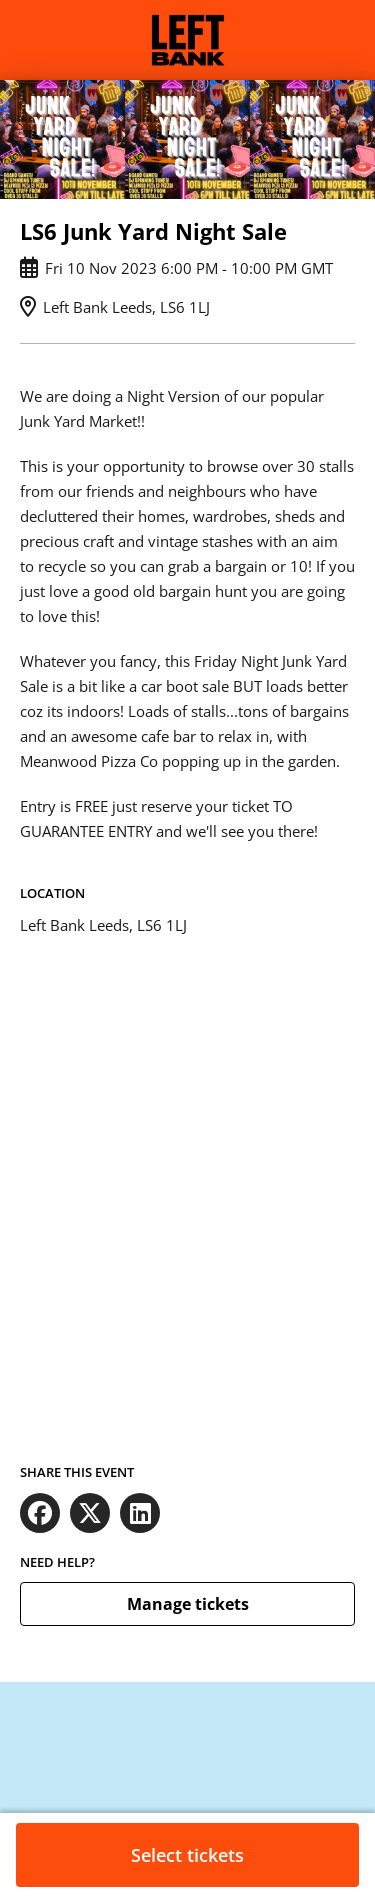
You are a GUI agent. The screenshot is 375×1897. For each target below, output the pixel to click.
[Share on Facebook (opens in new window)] (40, 1513)
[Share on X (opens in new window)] (90, 1513)
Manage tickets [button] (188, 1604)
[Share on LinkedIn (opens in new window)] (140, 1513)
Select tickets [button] (187, 1855)
